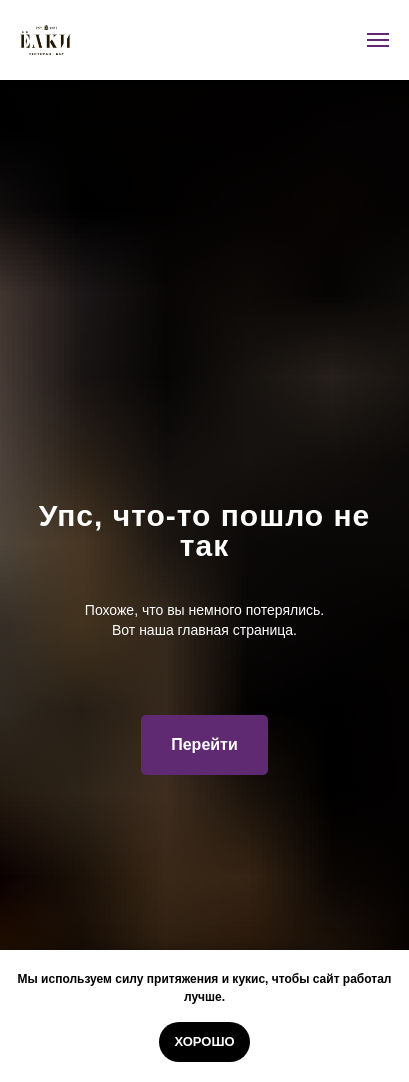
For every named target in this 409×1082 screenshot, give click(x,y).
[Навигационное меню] (378, 40)
